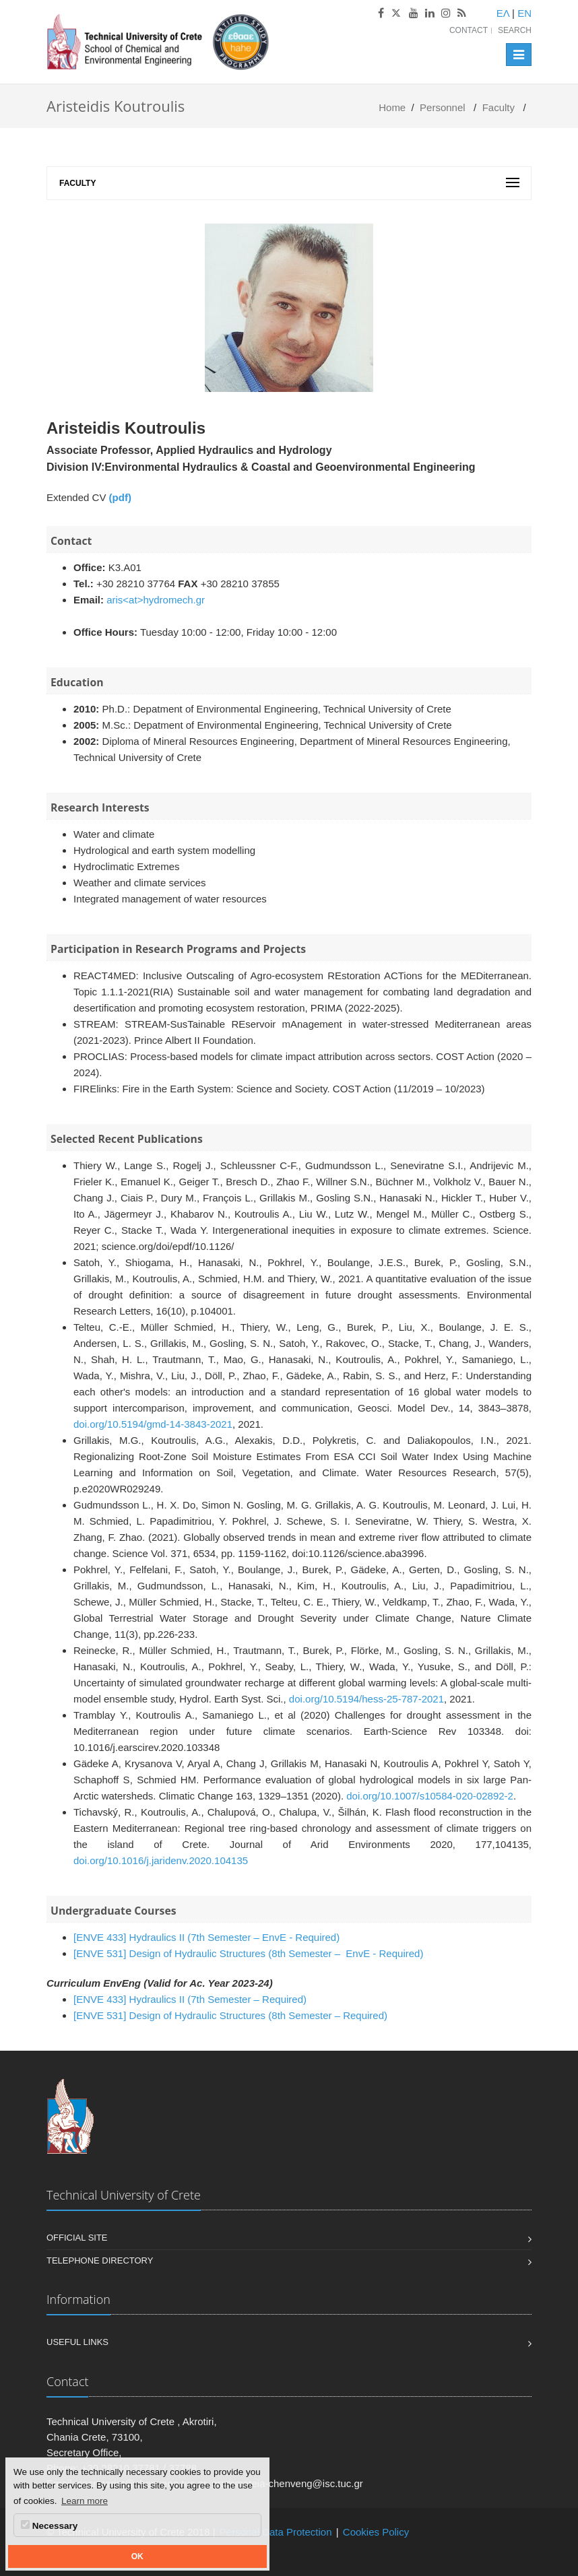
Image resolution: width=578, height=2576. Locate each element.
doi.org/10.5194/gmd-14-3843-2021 (152, 1424)
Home (392, 107)
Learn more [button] (84, 2501)
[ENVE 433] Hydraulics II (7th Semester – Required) (190, 1999)
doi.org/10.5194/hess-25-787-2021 (366, 1699)
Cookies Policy (376, 2532)
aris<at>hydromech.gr (155, 599)
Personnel (442, 107)
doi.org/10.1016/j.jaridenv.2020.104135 (160, 1860)
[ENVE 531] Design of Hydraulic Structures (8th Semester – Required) (230, 2015)
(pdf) (120, 497)
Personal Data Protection (276, 2532)
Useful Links (77, 2342)
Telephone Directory (99, 2260)
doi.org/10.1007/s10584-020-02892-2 (429, 1796)
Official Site (77, 2238)
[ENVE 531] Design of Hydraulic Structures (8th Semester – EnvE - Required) (248, 1953)
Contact (468, 30)
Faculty (498, 107)
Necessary (49, 2525)
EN (524, 13)
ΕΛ (502, 13)
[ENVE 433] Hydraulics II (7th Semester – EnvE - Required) (206, 1937)
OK (137, 2556)
